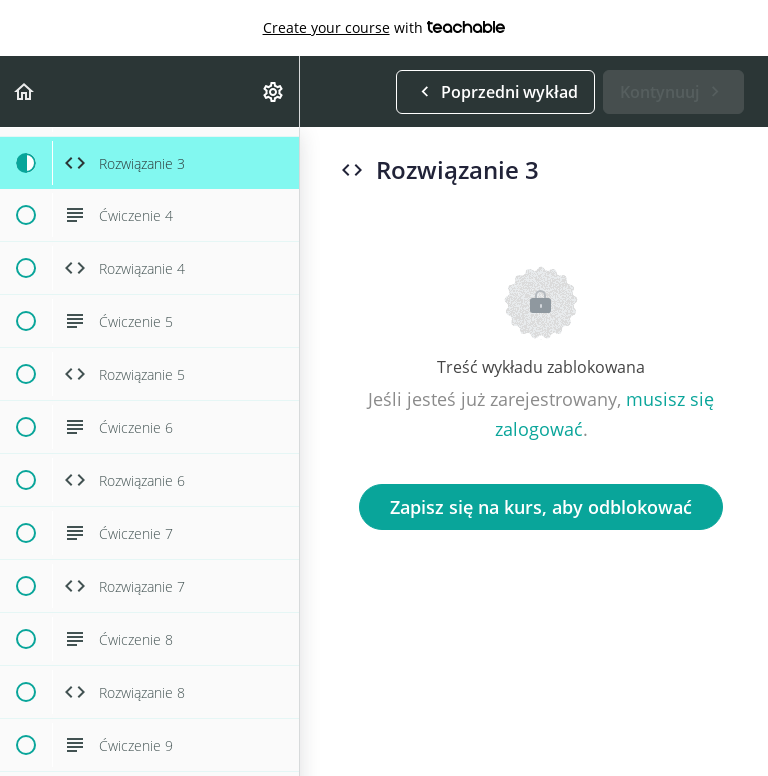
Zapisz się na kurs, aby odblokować (541, 507)
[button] (25, 91)
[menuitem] (274, 91)
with (384, 28)
